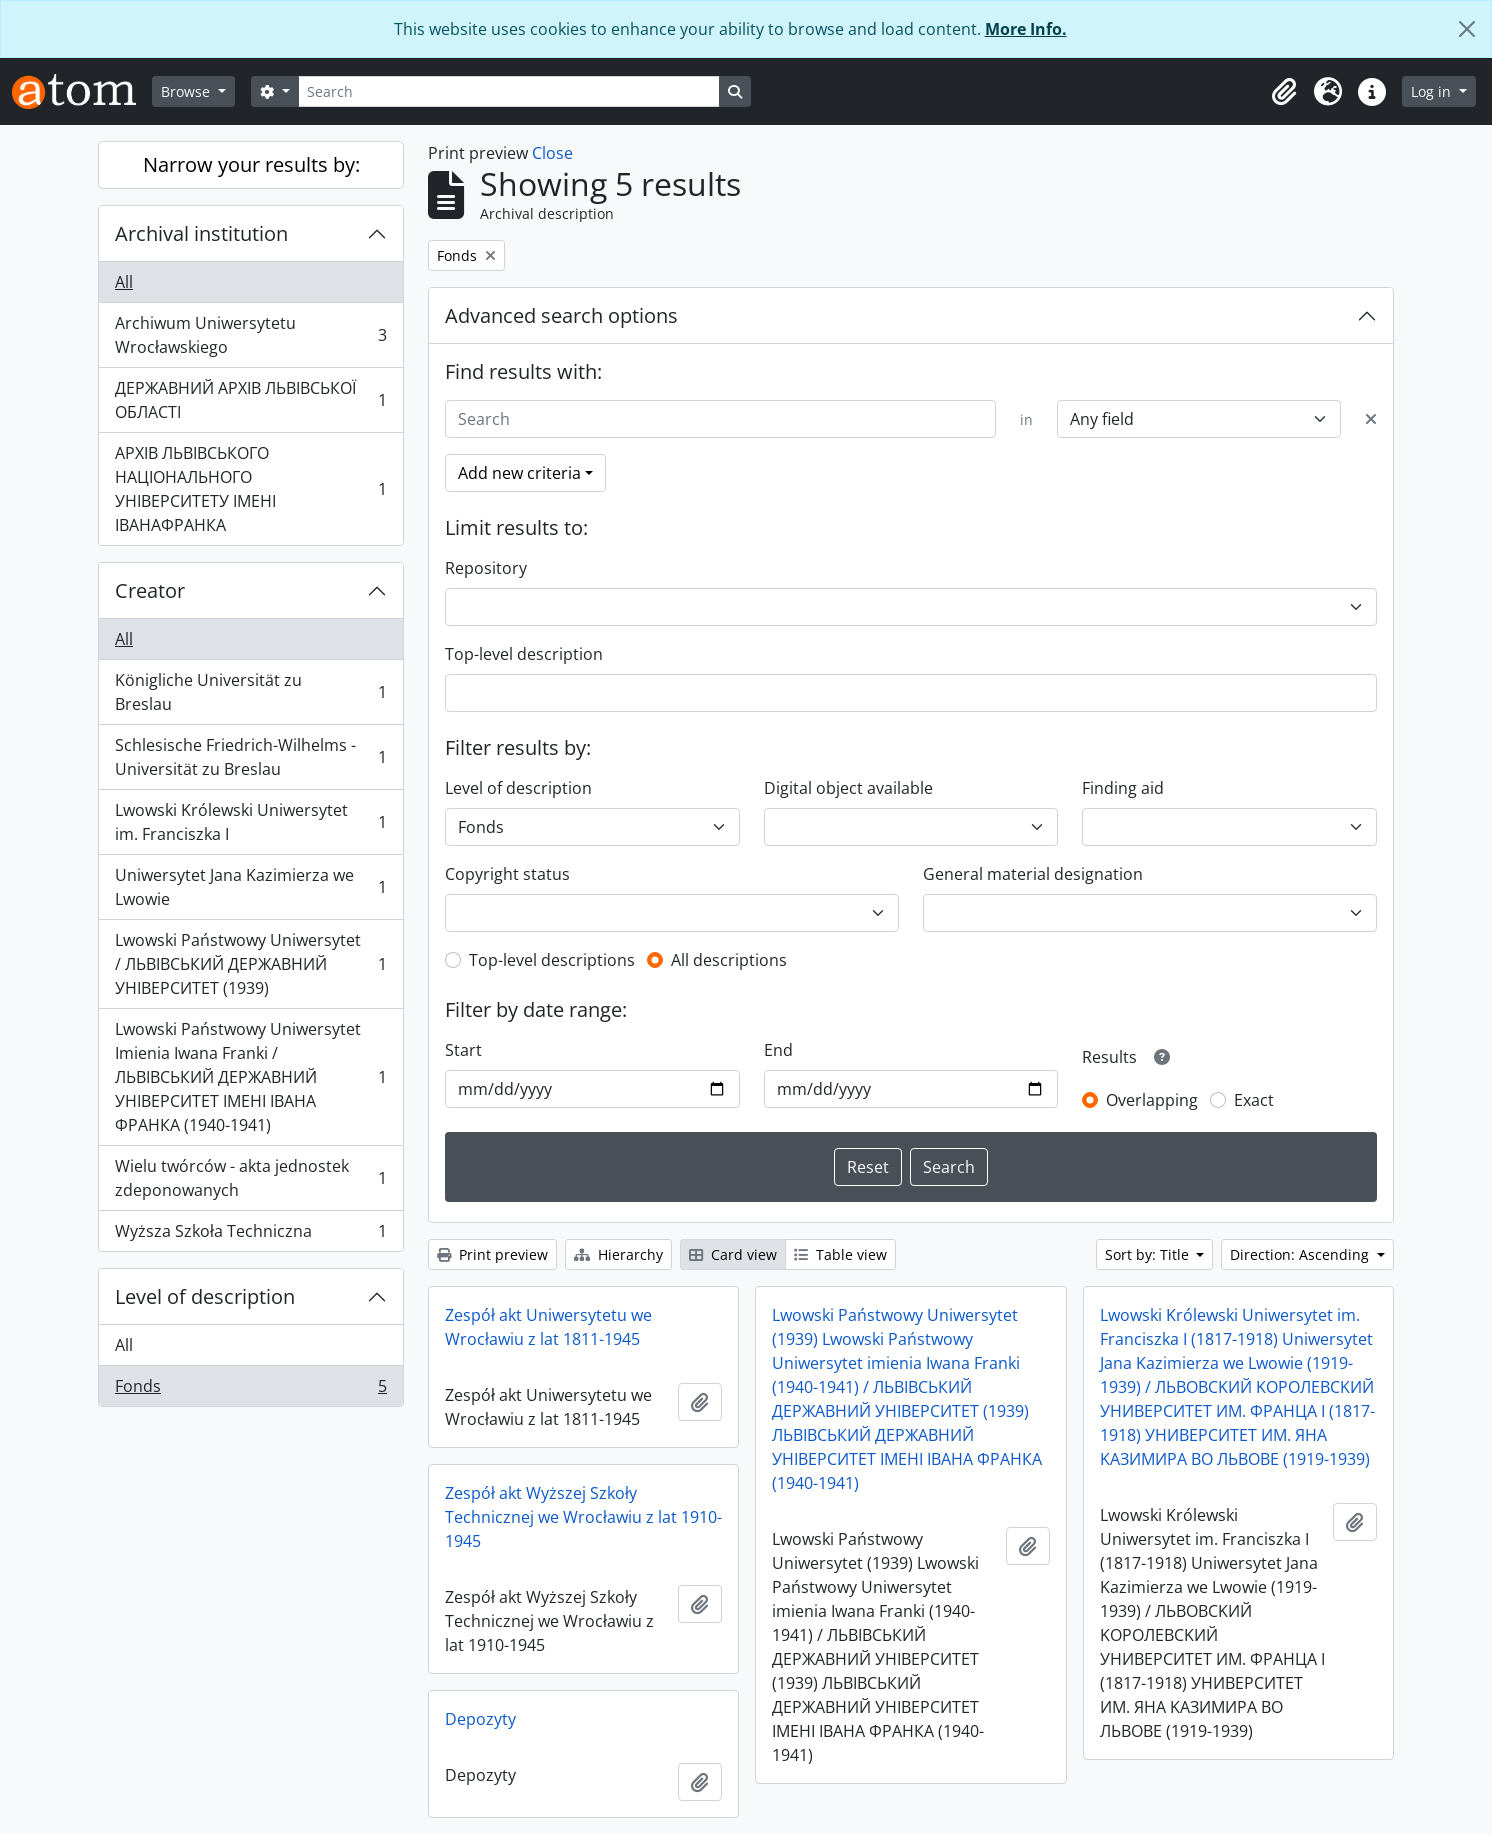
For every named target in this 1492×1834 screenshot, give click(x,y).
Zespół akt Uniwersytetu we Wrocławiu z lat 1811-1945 (548, 1327)
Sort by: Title (1149, 1254)
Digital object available (848, 788)
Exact (1254, 1100)
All (124, 282)
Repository (486, 568)
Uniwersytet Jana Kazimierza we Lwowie (250, 887)
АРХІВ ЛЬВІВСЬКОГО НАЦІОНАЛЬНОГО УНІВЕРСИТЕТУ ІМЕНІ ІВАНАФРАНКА (250, 489)
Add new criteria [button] (519, 473)
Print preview (492, 1254)
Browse (187, 91)
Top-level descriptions (552, 960)
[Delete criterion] (1371, 419)
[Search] (509, 91)
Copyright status (507, 874)
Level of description (205, 1296)
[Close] (1467, 29)
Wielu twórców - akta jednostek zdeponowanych (250, 1178)
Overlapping (1152, 1100)
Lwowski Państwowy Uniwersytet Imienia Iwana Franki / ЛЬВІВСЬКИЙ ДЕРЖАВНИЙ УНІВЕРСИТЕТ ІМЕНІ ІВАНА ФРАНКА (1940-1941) (250, 1077)
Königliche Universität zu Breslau (250, 692)
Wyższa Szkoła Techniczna (250, 1235)
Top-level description (524, 654)
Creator (150, 590)
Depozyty (480, 1719)
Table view (840, 1254)
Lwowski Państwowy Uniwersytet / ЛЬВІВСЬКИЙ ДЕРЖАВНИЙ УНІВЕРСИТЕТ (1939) (250, 964)
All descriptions (729, 960)
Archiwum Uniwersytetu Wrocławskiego (250, 335)
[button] (1284, 92)
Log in (1433, 91)
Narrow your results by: (251, 164)
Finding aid (1123, 788)
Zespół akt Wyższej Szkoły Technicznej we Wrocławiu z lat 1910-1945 (583, 1517)
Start (463, 1050)
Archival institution (201, 233)
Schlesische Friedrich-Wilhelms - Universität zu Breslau (250, 757)
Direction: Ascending (1301, 1254)
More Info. (1026, 29)
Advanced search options (561, 315)
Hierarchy (618, 1254)
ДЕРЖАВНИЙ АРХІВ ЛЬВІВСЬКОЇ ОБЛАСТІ (250, 400)
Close (552, 153)
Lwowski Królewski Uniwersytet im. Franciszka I (250, 822)
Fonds (250, 1390)
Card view (733, 1254)
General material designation (1033, 874)
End (778, 1050)
